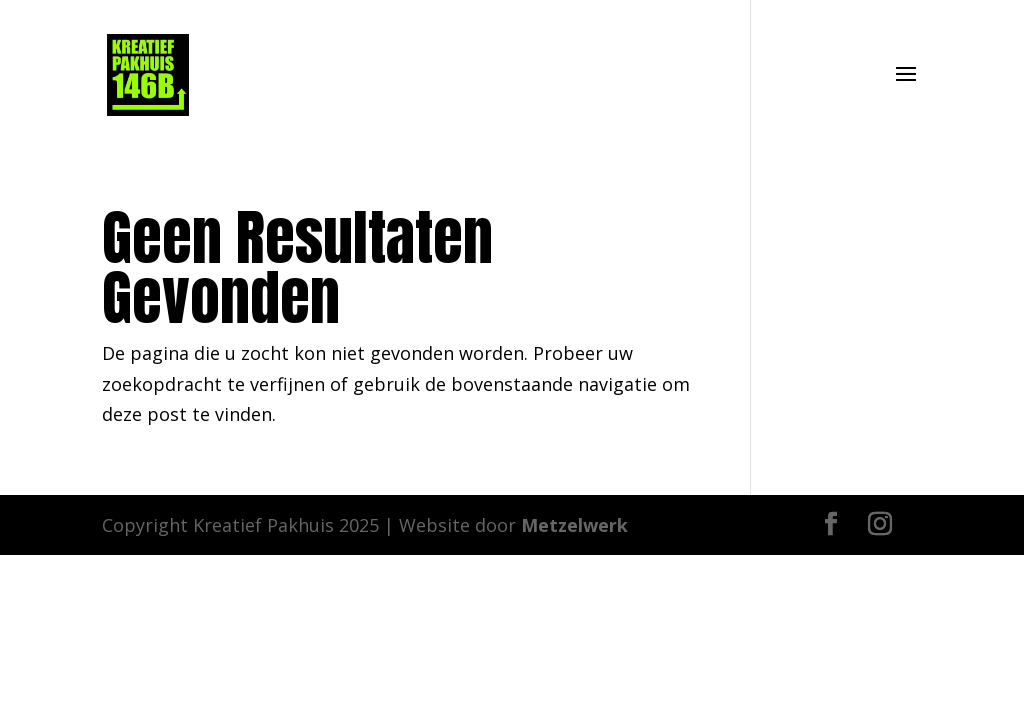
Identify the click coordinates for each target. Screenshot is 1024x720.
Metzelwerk (574, 525)
